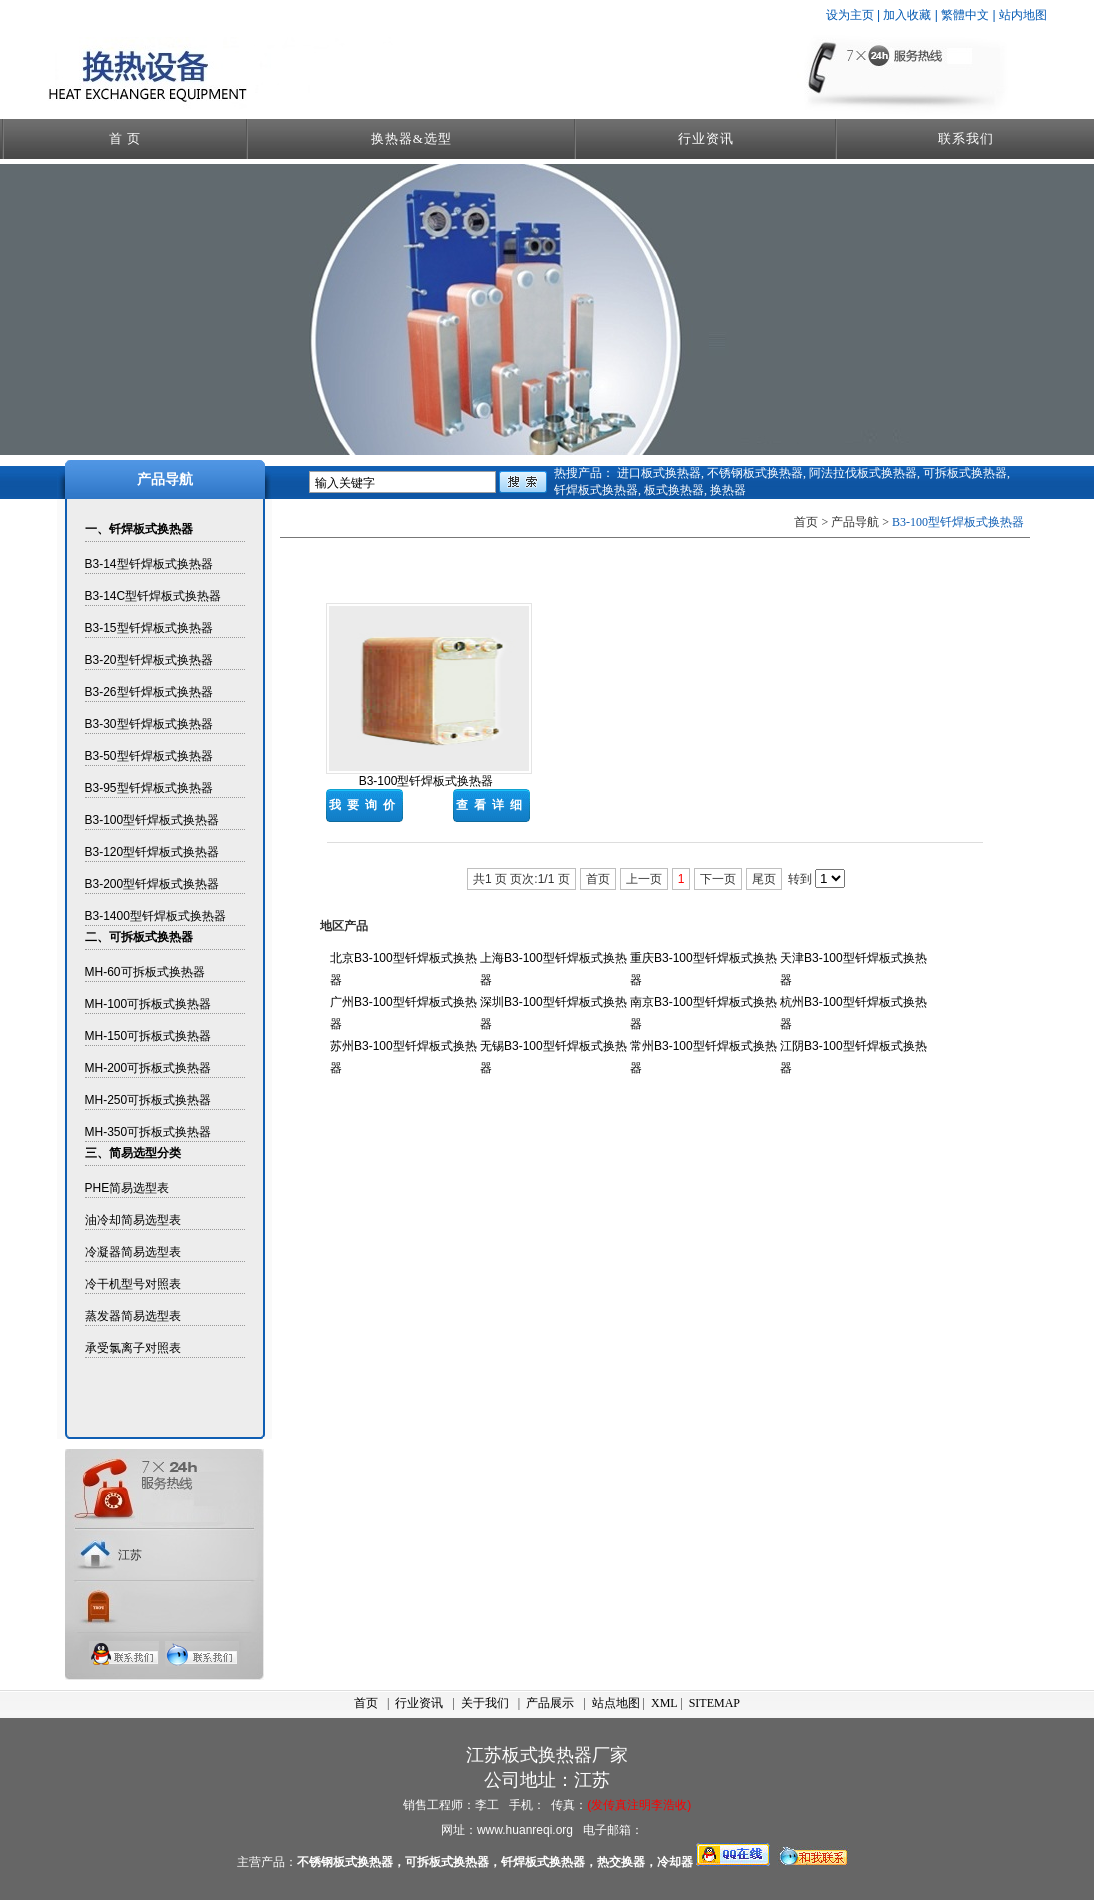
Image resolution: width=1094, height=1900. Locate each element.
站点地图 (616, 1703)
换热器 (728, 490)
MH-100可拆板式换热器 (148, 1004)
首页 (366, 1703)
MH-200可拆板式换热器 (148, 1068)
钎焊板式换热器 (596, 490)
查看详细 (492, 805)
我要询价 (365, 805)
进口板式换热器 (659, 473)
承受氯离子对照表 (133, 1348)
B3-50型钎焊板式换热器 (149, 756)
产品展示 (550, 1703)
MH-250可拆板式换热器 (148, 1100)
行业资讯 (706, 138)
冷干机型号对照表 (133, 1284)
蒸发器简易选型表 (133, 1316)
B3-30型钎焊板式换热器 (149, 724)
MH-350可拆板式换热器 (148, 1132)
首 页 (125, 138)
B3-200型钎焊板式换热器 (152, 884)
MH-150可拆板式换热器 (148, 1036)
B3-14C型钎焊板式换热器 (153, 596)
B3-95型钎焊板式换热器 (149, 788)
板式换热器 (674, 490)
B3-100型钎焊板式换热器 (152, 820)
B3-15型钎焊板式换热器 (149, 628)
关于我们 (485, 1703)
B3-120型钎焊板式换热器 (152, 852)
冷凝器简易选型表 (133, 1252)
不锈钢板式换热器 (755, 473)
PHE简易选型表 (127, 1188)
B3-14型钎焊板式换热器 (149, 564)
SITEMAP (714, 1703)
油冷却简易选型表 (133, 1220)
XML (664, 1703)
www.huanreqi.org (525, 1830)
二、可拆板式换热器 (139, 937)
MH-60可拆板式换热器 (145, 972)
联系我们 (966, 138)
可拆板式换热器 (965, 473)
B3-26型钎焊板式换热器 (149, 692)
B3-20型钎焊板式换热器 (149, 660)
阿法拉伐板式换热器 (863, 473)
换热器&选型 (411, 138)
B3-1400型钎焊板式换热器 (155, 916)
